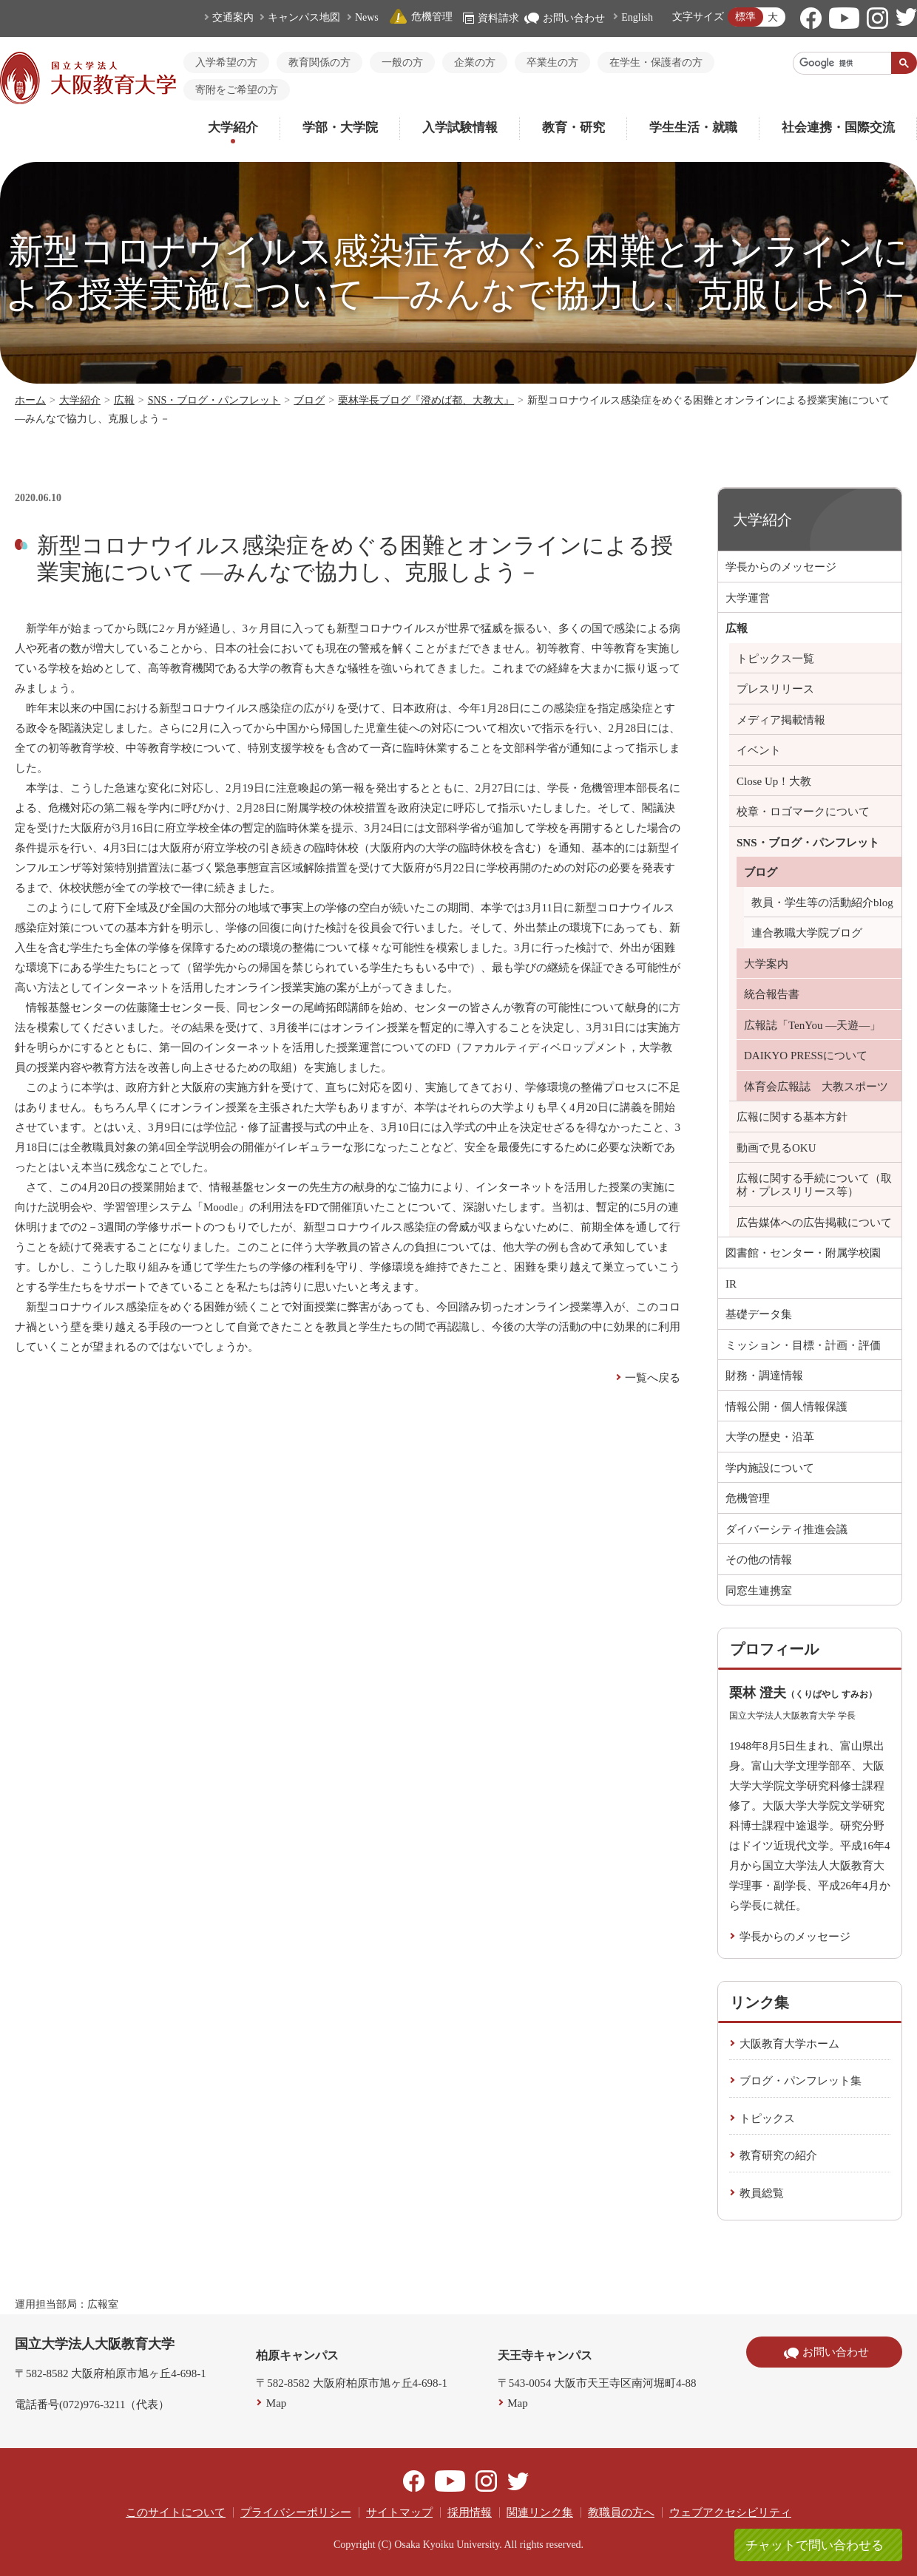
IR (731, 1284)
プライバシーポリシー (295, 2512)
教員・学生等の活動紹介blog (822, 902)
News (367, 17)
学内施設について (769, 1468)
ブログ (309, 400)
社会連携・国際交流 (838, 127)
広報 (124, 400)
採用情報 (469, 2512)
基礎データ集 (758, 1314)
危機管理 (421, 16)
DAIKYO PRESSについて (805, 1055)
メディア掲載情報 (781, 720)
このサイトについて (176, 2512)
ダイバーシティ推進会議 (786, 1529)
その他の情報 (758, 1560)
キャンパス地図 (304, 17)
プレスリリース (775, 689)
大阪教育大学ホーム (789, 2044)
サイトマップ (399, 2512)
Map (276, 2403)
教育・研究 (573, 127)
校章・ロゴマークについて (803, 812)
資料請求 (491, 18)
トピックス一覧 (775, 659)
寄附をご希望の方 (236, 89)
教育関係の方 (319, 62)
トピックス (767, 2118)
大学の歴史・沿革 (769, 1437)
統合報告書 (771, 994)
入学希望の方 (226, 62)
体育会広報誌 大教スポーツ (816, 1086)
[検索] (842, 62)
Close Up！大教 (774, 781)
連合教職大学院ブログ (806, 933)
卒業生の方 (552, 62)
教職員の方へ (621, 2512)
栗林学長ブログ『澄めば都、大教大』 (426, 400)
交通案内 (233, 17)
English (637, 17)
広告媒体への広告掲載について (814, 1222)
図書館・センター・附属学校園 (803, 1253)
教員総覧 (762, 2193)
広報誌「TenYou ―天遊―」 (812, 1025)
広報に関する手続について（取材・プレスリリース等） (814, 1184)
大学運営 (747, 598)
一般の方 (402, 62)
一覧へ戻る (652, 1378)
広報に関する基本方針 (792, 1117)
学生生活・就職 (693, 127)
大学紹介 (233, 127)
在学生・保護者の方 (656, 62)
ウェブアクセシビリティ (730, 2512)
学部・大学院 (340, 127)
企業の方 (474, 62)
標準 (745, 16)
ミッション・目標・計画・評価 (803, 1345)
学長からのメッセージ (780, 567)
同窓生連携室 (758, 1591)
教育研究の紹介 (778, 2155)
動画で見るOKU (776, 1148)
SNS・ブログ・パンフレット (214, 400)
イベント (759, 750)
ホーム (30, 400)
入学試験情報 (460, 127)
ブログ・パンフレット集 (801, 2081)
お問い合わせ (564, 18)
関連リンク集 (540, 2512)
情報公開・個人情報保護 (786, 1407)
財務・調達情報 (764, 1376)
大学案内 (766, 964)
